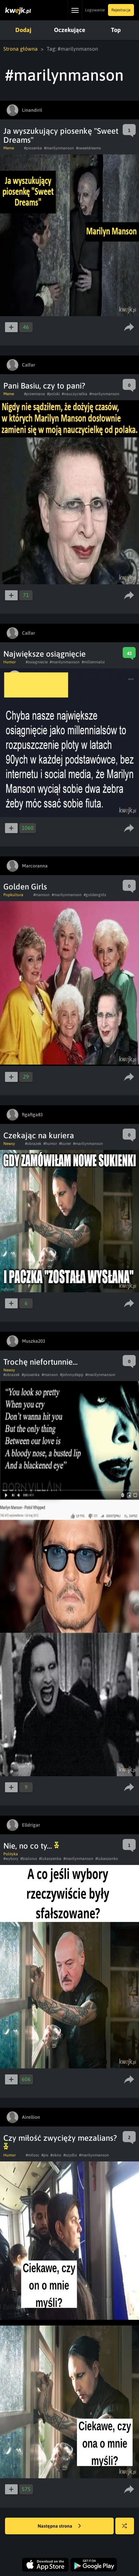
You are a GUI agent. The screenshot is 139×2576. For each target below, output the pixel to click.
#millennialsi (93, 662)
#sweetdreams (88, 148)
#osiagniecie (37, 662)
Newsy (9, 1143)
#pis (44, 2155)
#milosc (32, 2155)
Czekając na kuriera (38, 1135)
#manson (41, 894)
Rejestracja (121, 10)
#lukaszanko (106, 1858)
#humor (50, 1143)
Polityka (10, 1854)
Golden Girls (25, 886)
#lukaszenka (50, 1858)
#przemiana (34, 394)
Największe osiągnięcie (44, 653)
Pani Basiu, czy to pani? (44, 385)
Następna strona (59, 2526)
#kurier (65, 1143)
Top (116, 29)
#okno (55, 2155)
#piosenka (33, 148)
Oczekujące (69, 29)
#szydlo (70, 2155)
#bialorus (28, 1858)
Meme (8, 148)
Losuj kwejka (127, 2529)
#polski (53, 394)
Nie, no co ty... (31, 1845)
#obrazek (33, 1143)
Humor (9, 662)
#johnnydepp (71, 1374)
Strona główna (20, 49)
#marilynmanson (59, 148)
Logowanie (95, 10)
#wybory (10, 1858)
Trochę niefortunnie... (40, 1361)
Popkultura (13, 894)
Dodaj (23, 29)
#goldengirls (95, 894)
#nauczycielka (74, 394)
